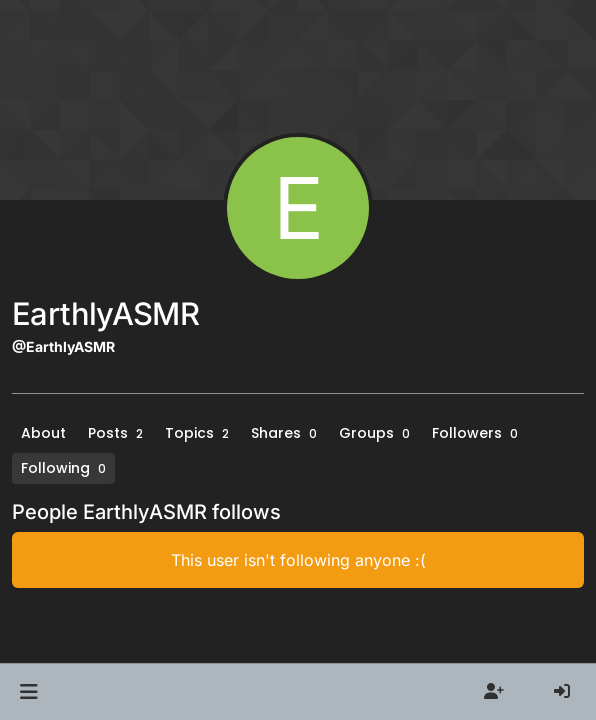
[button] (28, 692)
